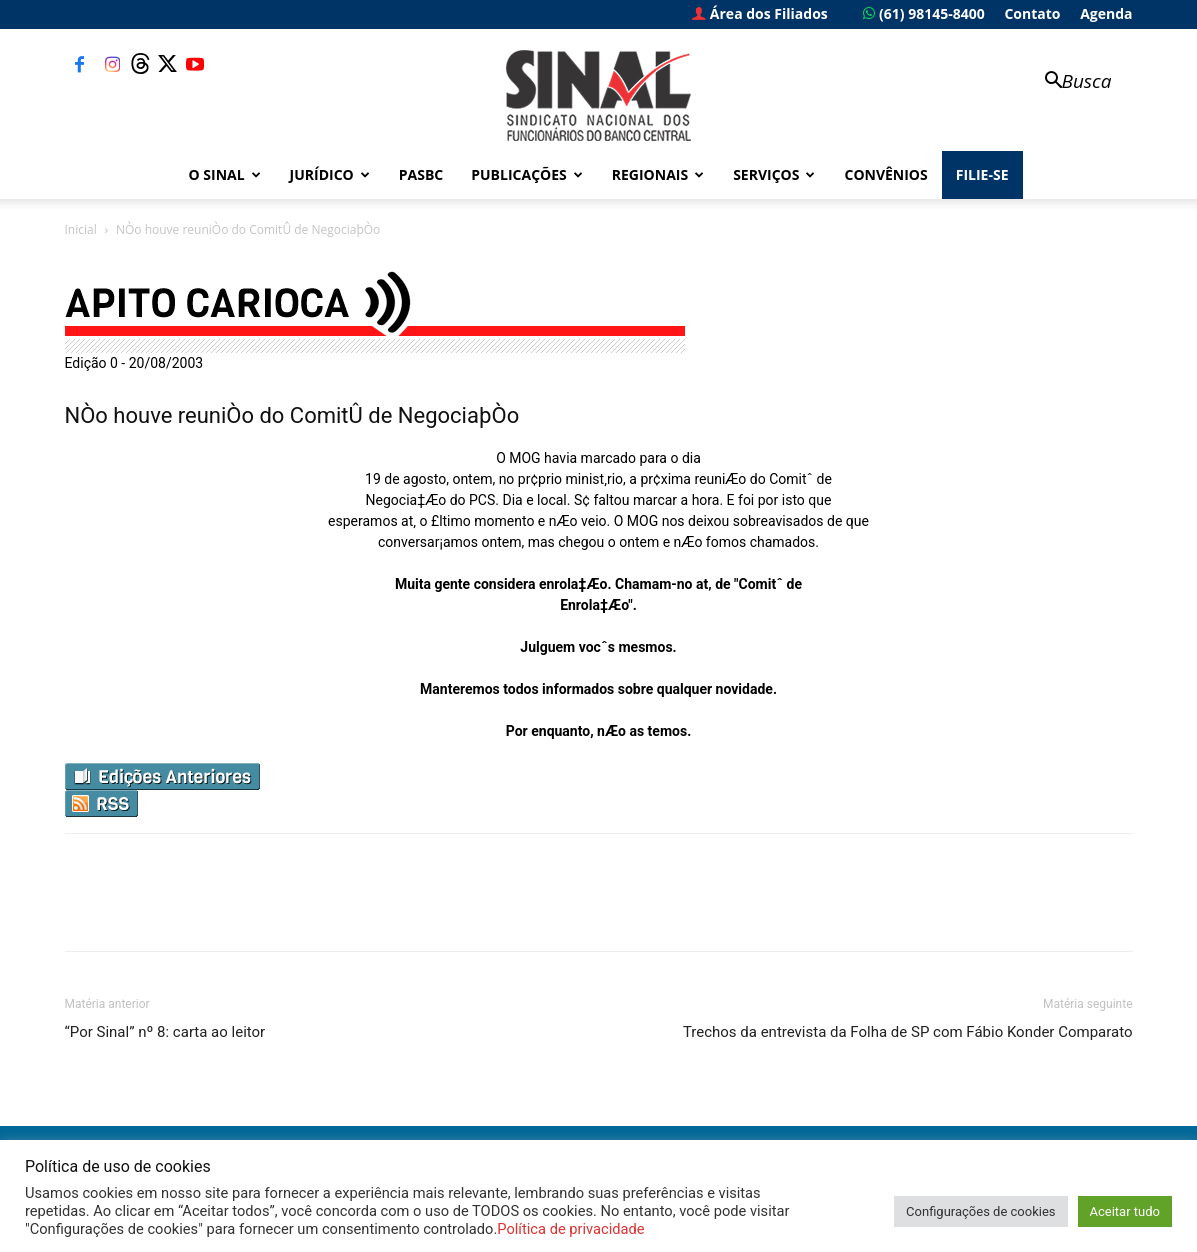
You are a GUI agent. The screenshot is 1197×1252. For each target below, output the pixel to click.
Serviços (774, 174)
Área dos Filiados (760, 13)
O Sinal (225, 174)
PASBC (421, 174)
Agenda (1106, 13)
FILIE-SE (982, 174)
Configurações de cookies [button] (980, 1211)
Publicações (527, 174)
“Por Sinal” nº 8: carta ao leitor (165, 1032)
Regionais (658, 174)
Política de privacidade (570, 1229)
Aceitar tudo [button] (1125, 1211)
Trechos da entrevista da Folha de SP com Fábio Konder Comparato (908, 1032)
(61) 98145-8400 (923, 13)
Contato (1032, 13)
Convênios (885, 174)
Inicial (81, 229)
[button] (1069, 82)
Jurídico (330, 174)
